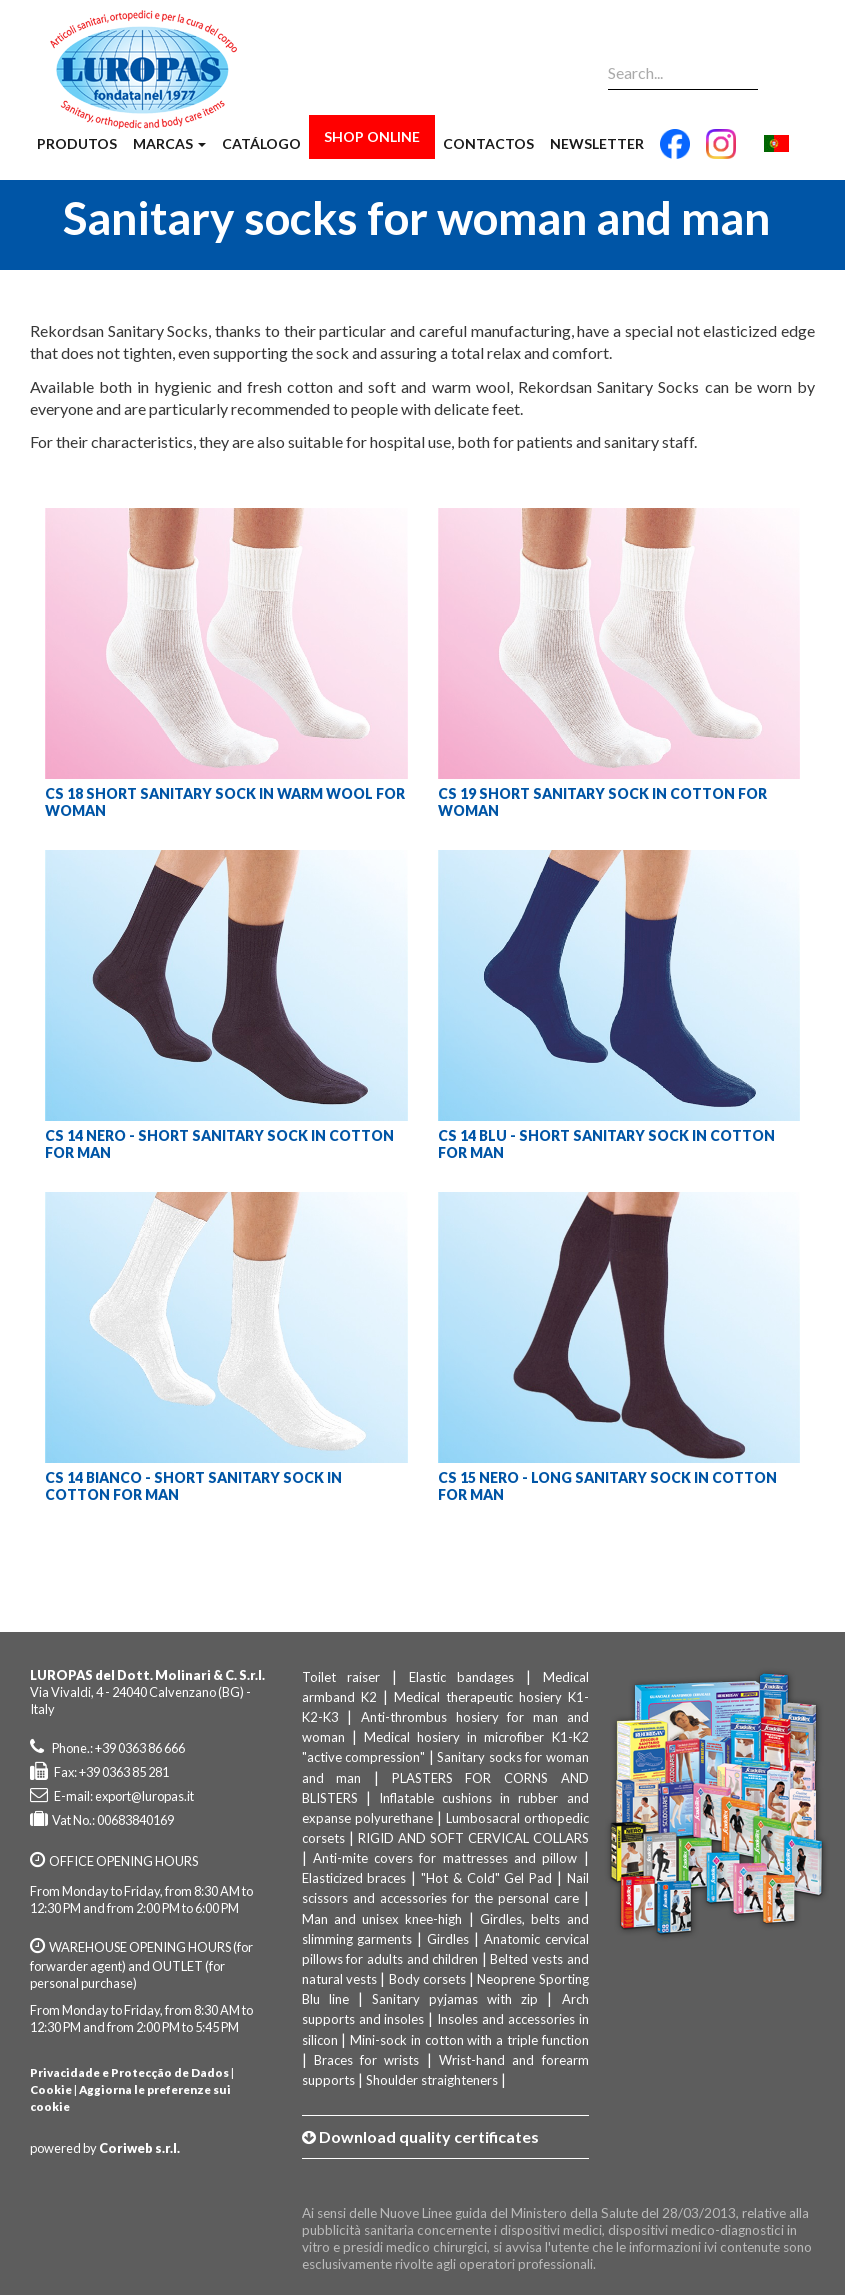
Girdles (448, 1939)
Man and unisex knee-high (382, 1919)
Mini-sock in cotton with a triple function (469, 2040)
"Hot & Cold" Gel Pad (486, 1878)
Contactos (488, 143)
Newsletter (597, 143)
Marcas (169, 143)
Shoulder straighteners (432, 2080)
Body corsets (427, 1979)
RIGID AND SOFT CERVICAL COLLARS (473, 1838)
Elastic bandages (462, 1677)
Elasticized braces (354, 1878)
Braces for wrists (367, 2060)
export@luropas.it (144, 1796)
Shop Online (372, 136)
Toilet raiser (341, 1677)
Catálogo (261, 143)
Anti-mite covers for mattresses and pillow (445, 1858)
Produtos (77, 143)
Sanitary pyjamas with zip (455, 1999)
